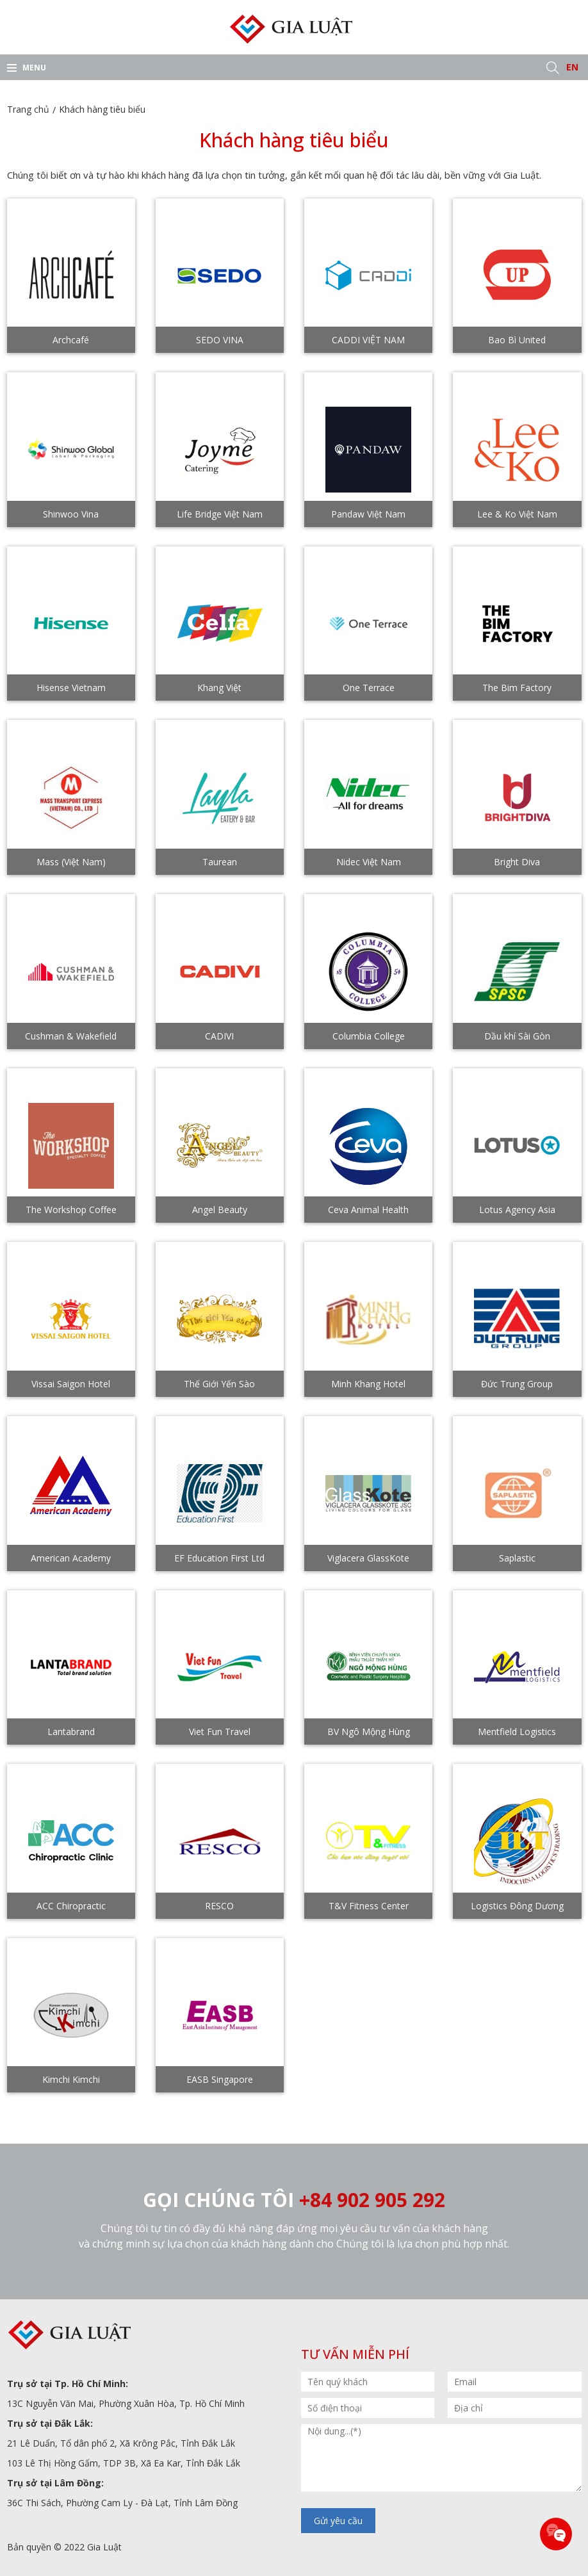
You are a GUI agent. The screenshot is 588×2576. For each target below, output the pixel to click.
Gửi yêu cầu (338, 2521)
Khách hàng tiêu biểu (102, 109)
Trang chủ (28, 109)
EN (572, 67)
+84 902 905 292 (372, 2200)
